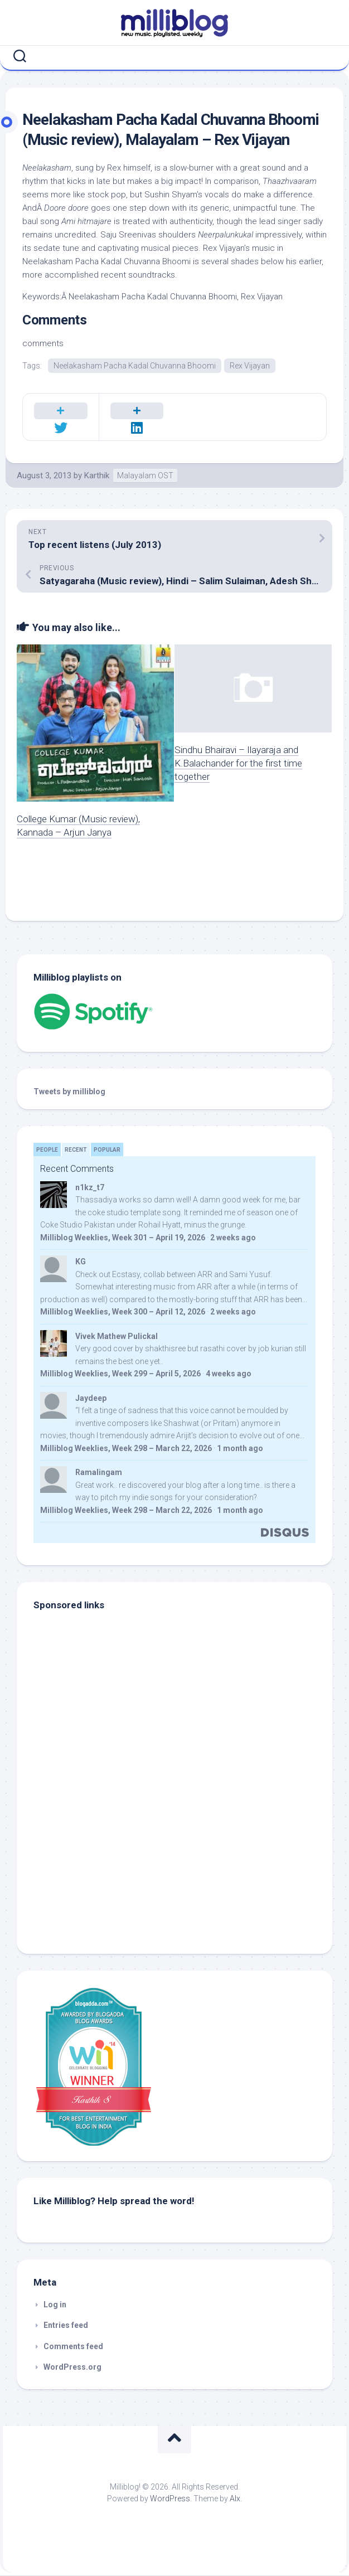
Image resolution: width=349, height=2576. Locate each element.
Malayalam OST (145, 475)
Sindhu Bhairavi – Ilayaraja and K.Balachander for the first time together (238, 764)
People (47, 1150)
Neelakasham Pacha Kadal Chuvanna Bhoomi (135, 365)
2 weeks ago (233, 1238)
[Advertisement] (103, 1862)
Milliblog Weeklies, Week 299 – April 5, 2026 (120, 1374)
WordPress (170, 2499)
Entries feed (65, 2325)
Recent (76, 1150)
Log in (54, 2305)
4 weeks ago (228, 1374)
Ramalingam (98, 1472)
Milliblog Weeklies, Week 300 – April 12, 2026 (122, 1312)
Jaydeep (90, 1398)
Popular (107, 1150)
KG (80, 1262)
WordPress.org (72, 2367)
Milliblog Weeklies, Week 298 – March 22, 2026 (126, 1448)
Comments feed (73, 2346)
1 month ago (240, 1448)
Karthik (96, 475)
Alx (235, 2499)
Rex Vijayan (250, 365)
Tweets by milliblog (69, 1092)
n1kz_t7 (89, 1187)
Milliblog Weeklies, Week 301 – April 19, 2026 (122, 1238)
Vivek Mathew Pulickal (116, 1336)
